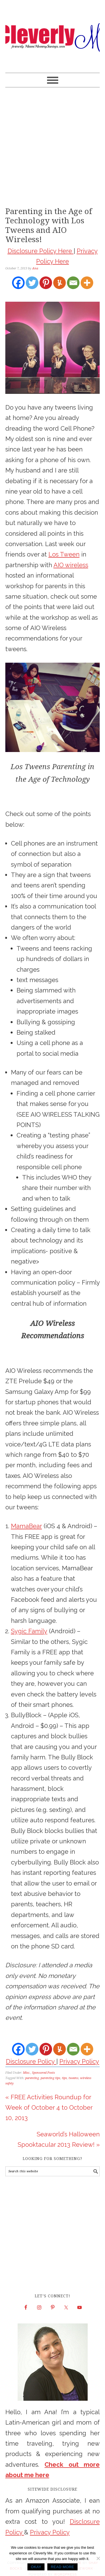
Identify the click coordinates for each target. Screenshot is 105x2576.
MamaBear (26, 1526)
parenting (32, 2078)
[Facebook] (18, 282)
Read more (62, 2567)
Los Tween (64, 554)
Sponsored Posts (43, 2073)
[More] (87, 282)
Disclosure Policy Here (41, 251)
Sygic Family (29, 1631)
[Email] (73, 282)
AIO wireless (70, 565)
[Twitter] (32, 282)
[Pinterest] (45, 282)
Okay (36, 2567)
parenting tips (50, 2078)
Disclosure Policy (31, 2061)
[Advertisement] (52, 145)
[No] (98, 2558)
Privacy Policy (79, 2061)
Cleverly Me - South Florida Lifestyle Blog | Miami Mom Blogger (52, 34)
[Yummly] (59, 282)
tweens (73, 2078)
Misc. (26, 2073)
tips (64, 2078)
